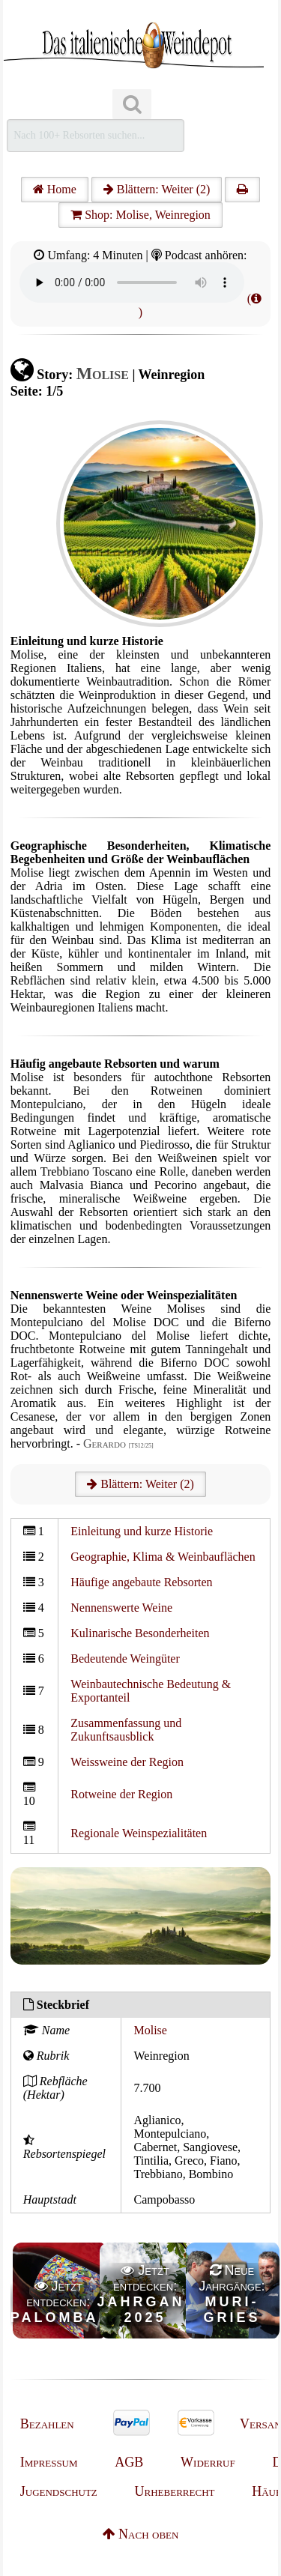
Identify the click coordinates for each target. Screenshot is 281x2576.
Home (54, 189)
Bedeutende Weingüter (124, 1658)
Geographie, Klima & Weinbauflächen (162, 1556)
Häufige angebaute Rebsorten (141, 1582)
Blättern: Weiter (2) (157, 189)
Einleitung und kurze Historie (141, 1531)
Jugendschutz (58, 2491)
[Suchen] (131, 104)
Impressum (49, 2462)
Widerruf (208, 2462)
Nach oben (141, 2534)
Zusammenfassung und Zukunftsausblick (125, 1730)
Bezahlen (47, 2423)
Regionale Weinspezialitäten (138, 1833)
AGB (129, 2462)
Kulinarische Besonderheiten (139, 1633)
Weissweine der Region (127, 1762)
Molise (149, 2030)
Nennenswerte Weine (121, 1607)
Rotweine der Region (121, 1794)
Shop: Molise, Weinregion (140, 214)
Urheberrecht (175, 2491)
